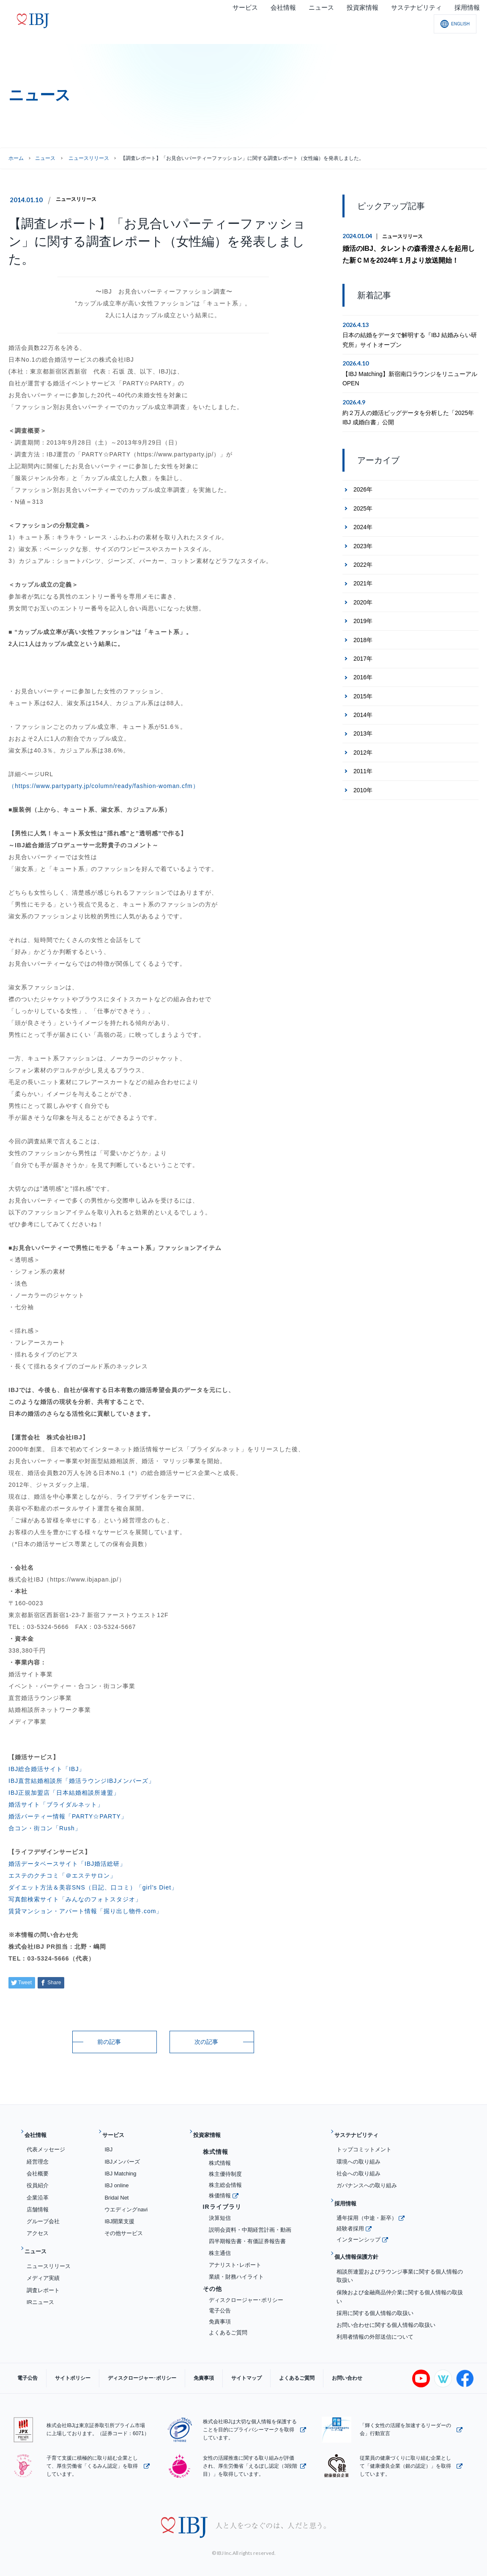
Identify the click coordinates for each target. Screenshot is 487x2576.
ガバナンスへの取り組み (367, 2178)
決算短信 (220, 2211)
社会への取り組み (358, 2167)
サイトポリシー (60, 2367)
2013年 (362, 730)
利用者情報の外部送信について (375, 2317)
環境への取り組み (358, 2155)
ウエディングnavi (126, 2203)
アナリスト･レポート (235, 2258)
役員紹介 (38, 2178)
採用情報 (349, 2193)
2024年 (362, 524)
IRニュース (40, 2288)
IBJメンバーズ (122, 2155)
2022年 (362, 561)
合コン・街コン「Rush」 (44, 1828)
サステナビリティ (362, 2131)
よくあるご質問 (228, 2326)
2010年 (362, 786)
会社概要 (38, 2167)
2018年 (362, 636)
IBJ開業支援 (119, 2214)
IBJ (108, 2143)
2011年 (362, 768)
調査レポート (43, 2277)
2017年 (362, 655)
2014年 (362, 712)
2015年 (362, 692)
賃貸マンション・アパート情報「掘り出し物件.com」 (85, 1911)
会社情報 (39, 2131)
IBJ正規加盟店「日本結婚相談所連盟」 (64, 1792)
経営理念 (38, 2155)
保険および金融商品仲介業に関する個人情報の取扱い (400, 2276)
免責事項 (220, 2315)
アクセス (38, 2227)
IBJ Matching (120, 2167)
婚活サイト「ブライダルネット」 (56, 1804)
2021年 (362, 580)
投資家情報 (211, 2131)
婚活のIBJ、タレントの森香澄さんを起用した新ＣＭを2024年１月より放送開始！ (409, 253)
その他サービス (123, 2227)
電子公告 (220, 2304)
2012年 (362, 749)
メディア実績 (43, 2265)
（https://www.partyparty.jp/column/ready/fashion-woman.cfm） (103, 786)
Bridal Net (116, 2191)
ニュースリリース (79, 199)
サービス (117, 2131)
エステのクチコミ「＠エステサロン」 (62, 1875)
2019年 (362, 618)
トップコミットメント (364, 2143)
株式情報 (220, 2156)
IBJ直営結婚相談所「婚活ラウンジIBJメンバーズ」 (81, 1780)
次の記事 (206, 2041)
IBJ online (116, 2178)
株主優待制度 (225, 2167)
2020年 (362, 599)
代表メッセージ (46, 2143)
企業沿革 (38, 2191)
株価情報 (220, 2189)
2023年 (362, 542)
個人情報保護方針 (362, 2240)
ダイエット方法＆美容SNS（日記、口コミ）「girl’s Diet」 (93, 1887)
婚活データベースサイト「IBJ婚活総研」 (67, 1863)
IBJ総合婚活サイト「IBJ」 (46, 1769)
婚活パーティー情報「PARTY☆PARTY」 (67, 1816)
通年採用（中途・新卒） (367, 2204)
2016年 (362, 674)
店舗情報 (38, 2203)
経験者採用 (350, 2215)
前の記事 (109, 2041)
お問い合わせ (292, 2367)
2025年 (362, 505)
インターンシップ (358, 2226)
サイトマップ (208, 2367)
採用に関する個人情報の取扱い (375, 2293)
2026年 (362, 486)
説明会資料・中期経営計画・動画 (250, 2223)
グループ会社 (43, 2214)
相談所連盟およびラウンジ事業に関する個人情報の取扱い (400, 2255)
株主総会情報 (225, 2178)
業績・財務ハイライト (236, 2270)
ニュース (45, 158)
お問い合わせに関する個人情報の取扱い (386, 2305)
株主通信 (220, 2246)
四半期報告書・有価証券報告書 (247, 2235)
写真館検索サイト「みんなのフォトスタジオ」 (75, 1899)
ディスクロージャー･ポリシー (246, 2293)
